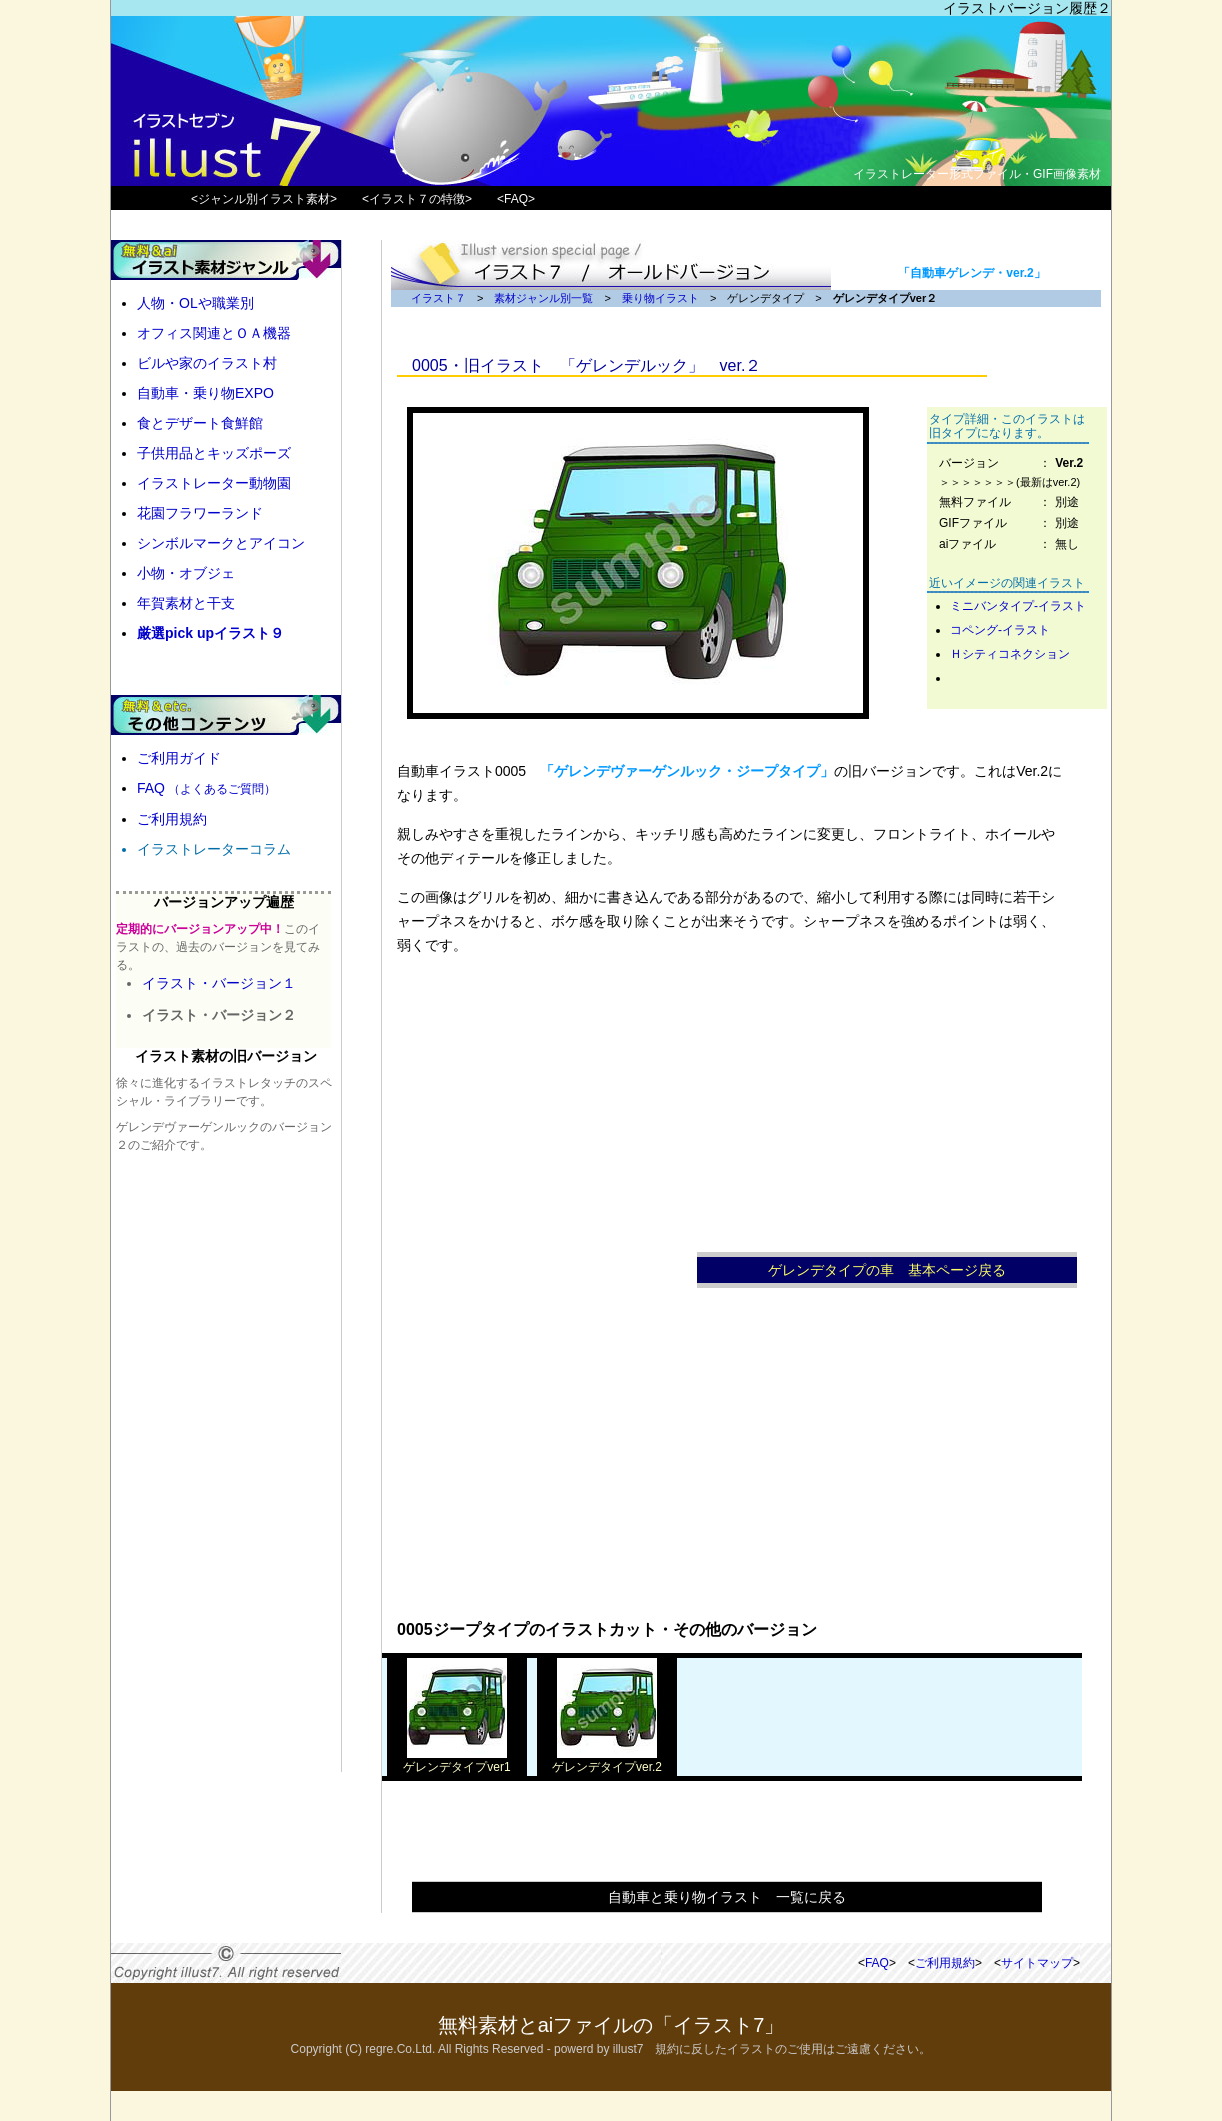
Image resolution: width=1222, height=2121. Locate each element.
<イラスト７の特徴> (417, 199)
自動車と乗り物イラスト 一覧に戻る (727, 1897)
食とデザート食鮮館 (200, 423)
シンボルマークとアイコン (221, 543)
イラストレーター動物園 (214, 483)
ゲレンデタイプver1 (456, 1760)
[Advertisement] (547, 1302)
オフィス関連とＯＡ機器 (214, 333)
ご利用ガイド (179, 758)
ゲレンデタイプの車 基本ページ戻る (887, 1270)
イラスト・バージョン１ (219, 983)
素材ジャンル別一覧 (543, 298)
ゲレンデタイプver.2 (607, 1760)
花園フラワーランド (200, 513)
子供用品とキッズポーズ (214, 453)
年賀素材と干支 (186, 603)
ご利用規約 (172, 819)
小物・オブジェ (186, 573)
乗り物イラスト (660, 298)
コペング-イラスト (1000, 630)
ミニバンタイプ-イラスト (1018, 606)
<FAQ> (516, 199)
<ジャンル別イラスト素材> (264, 199)
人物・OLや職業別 (195, 303)
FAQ (206, 788)
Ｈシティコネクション (1010, 654)
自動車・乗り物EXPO (205, 393)
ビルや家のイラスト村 (207, 363)
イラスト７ (438, 298)
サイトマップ (1037, 1963)
